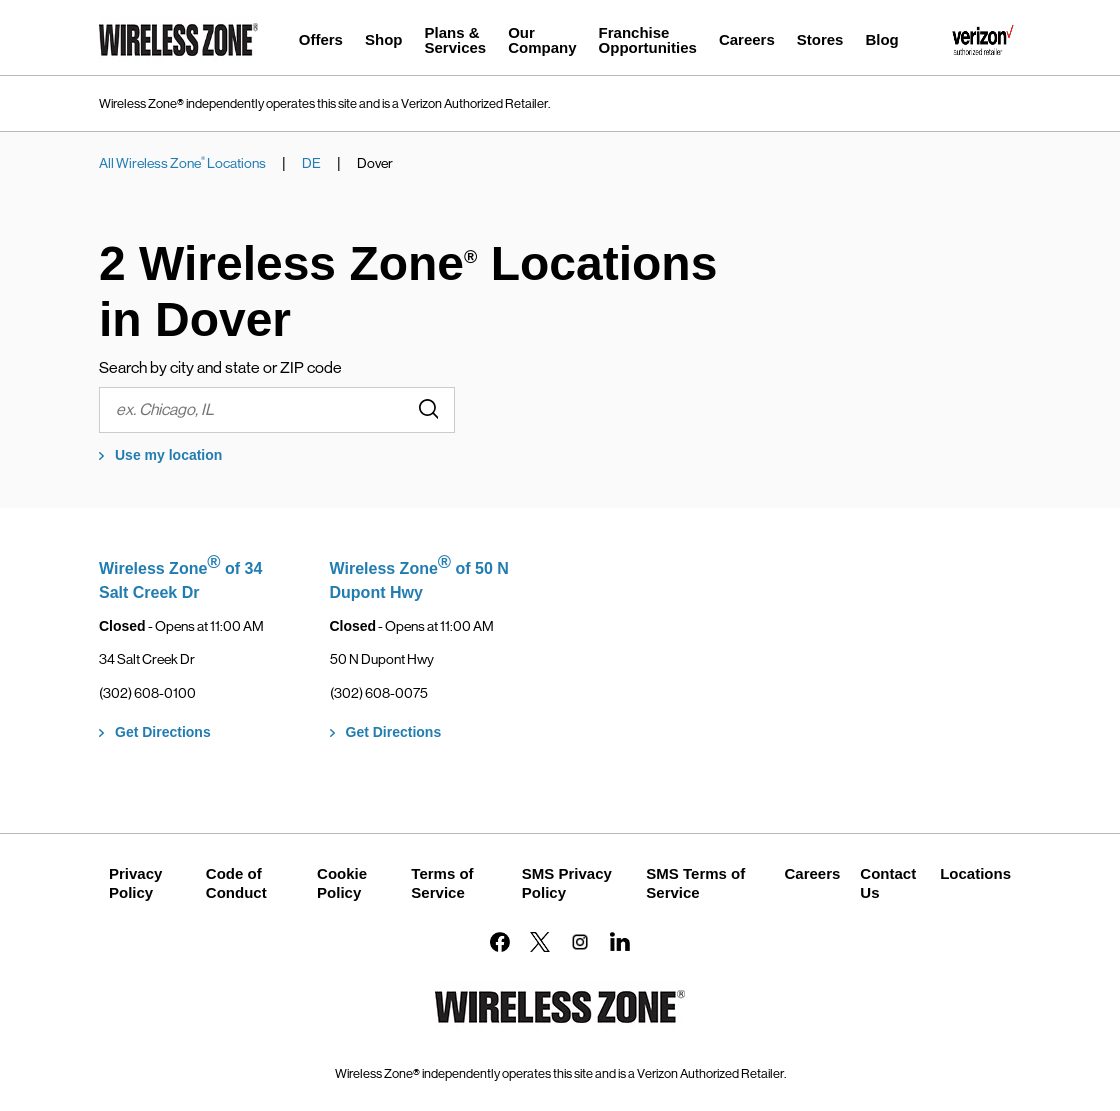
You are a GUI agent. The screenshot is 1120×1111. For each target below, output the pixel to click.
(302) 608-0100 (147, 693)
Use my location (168, 455)
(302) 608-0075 (379, 693)
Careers (812, 873)
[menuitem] (321, 42)
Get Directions (163, 732)
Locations (975, 873)
